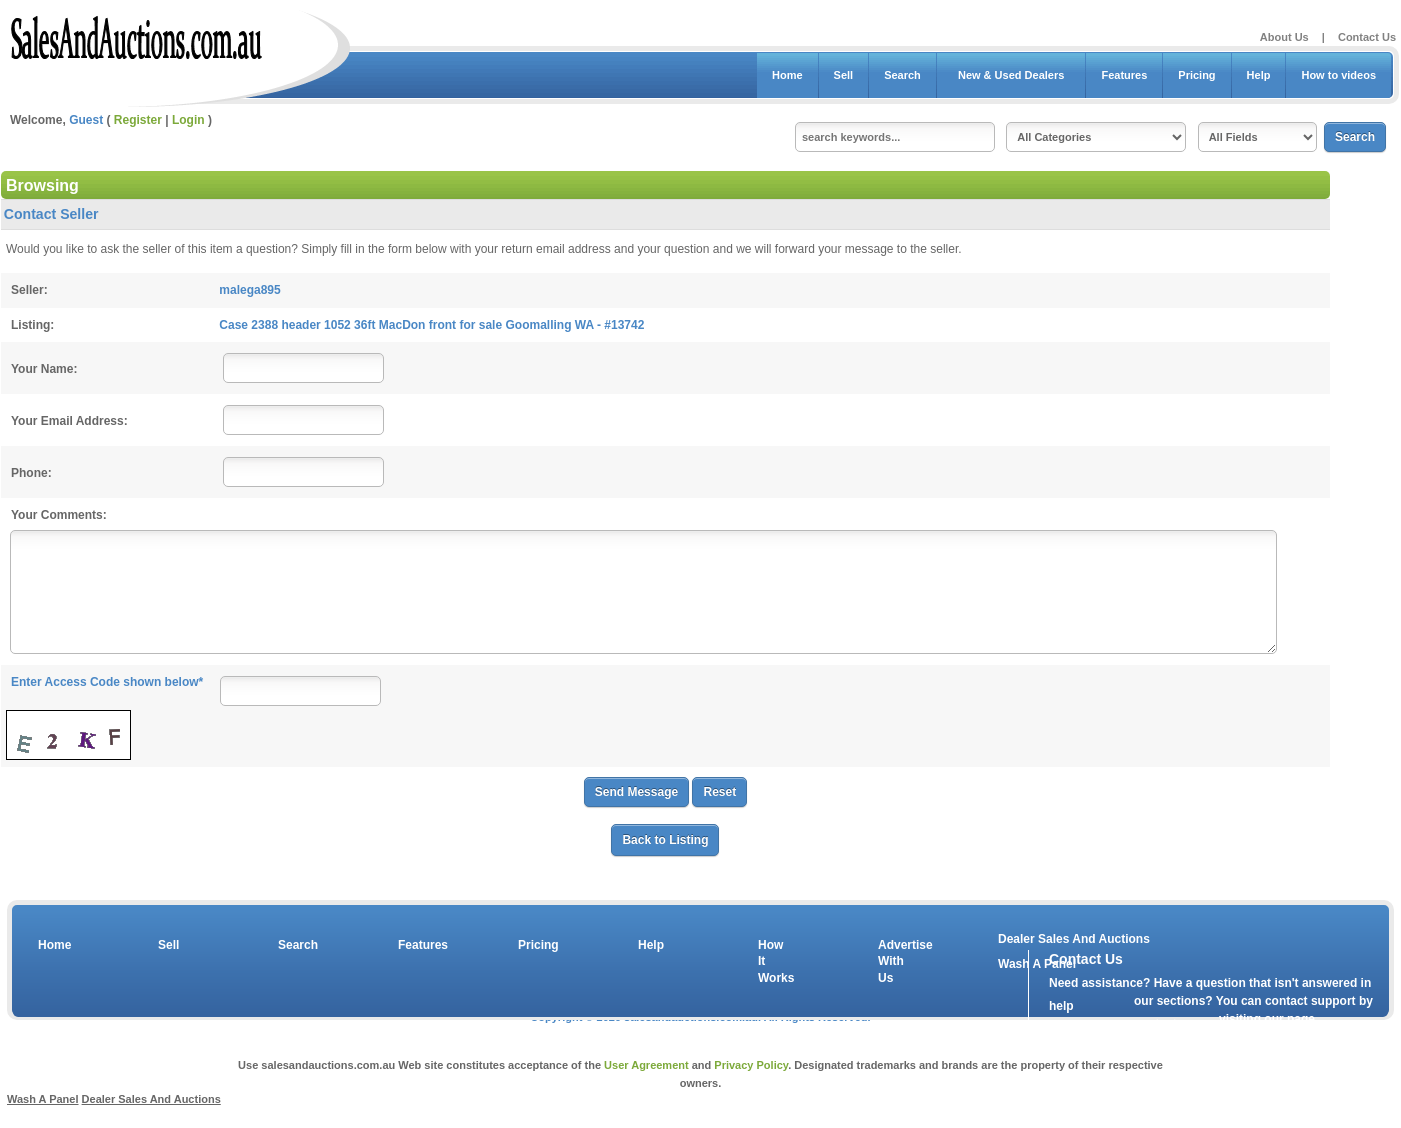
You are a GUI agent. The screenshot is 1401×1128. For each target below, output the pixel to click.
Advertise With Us (893, 962)
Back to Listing (665, 840)
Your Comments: (59, 515)
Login (188, 120)
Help (1259, 75)
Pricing (1196, 75)
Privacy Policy (751, 1065)
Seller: (29, 290)
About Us (1284, 37)
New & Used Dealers (1011, 75)
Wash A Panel (43, 1099)
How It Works (773, 962)
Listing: (32, 325)
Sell (844, 75)
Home (787, 75)
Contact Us (1367, 37)
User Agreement (646, 1065)
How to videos (1338, 75)
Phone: (31, 473)
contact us (1164, 1024)
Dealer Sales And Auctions (1074, 939)
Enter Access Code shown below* (107, 682)
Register (138, 120)
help (1061, 1006)
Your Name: (44, 369)
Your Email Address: (69, 421)
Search (902, 75)
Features (1124, 75)
